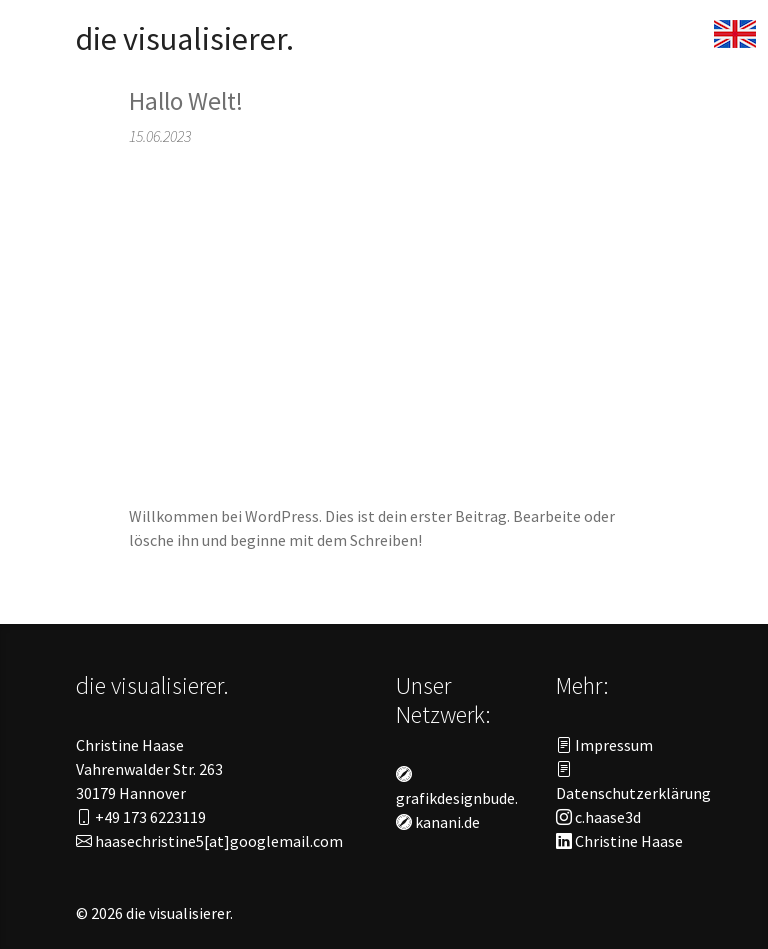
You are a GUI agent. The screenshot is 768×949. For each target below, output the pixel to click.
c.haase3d (598, 817)
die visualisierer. (185, 39)
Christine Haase (619, 841)
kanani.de (438, 822)
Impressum (604, 745)
